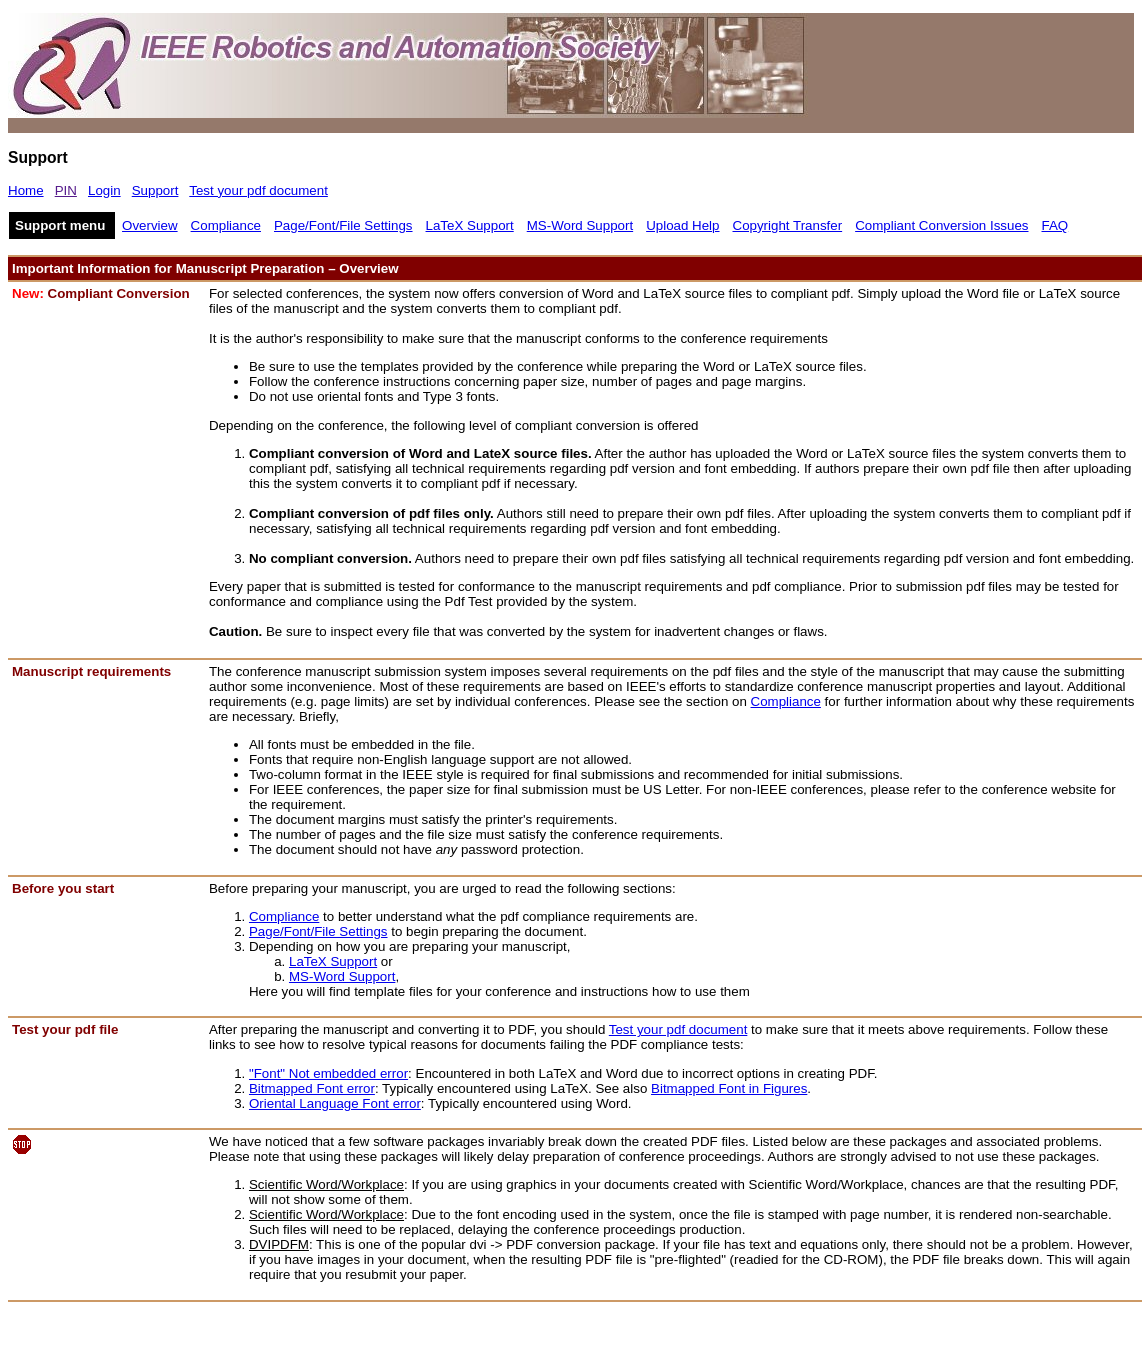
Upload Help (682, 225)
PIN (66, 190)
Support (155, 190)
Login (104, 190)
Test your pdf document (258, 190)
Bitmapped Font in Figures (729, 1088)
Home (26, 190)
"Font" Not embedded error (328, 1073)
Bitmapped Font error (312, 1088)
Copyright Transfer (788, 225)
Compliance (226, 225)
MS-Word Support (580, 225)
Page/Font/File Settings (343, 225)
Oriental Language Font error (335, 1103)
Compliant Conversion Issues (941, 225)
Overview (150, 225)
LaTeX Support (470, 225)
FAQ (1055, 225)
